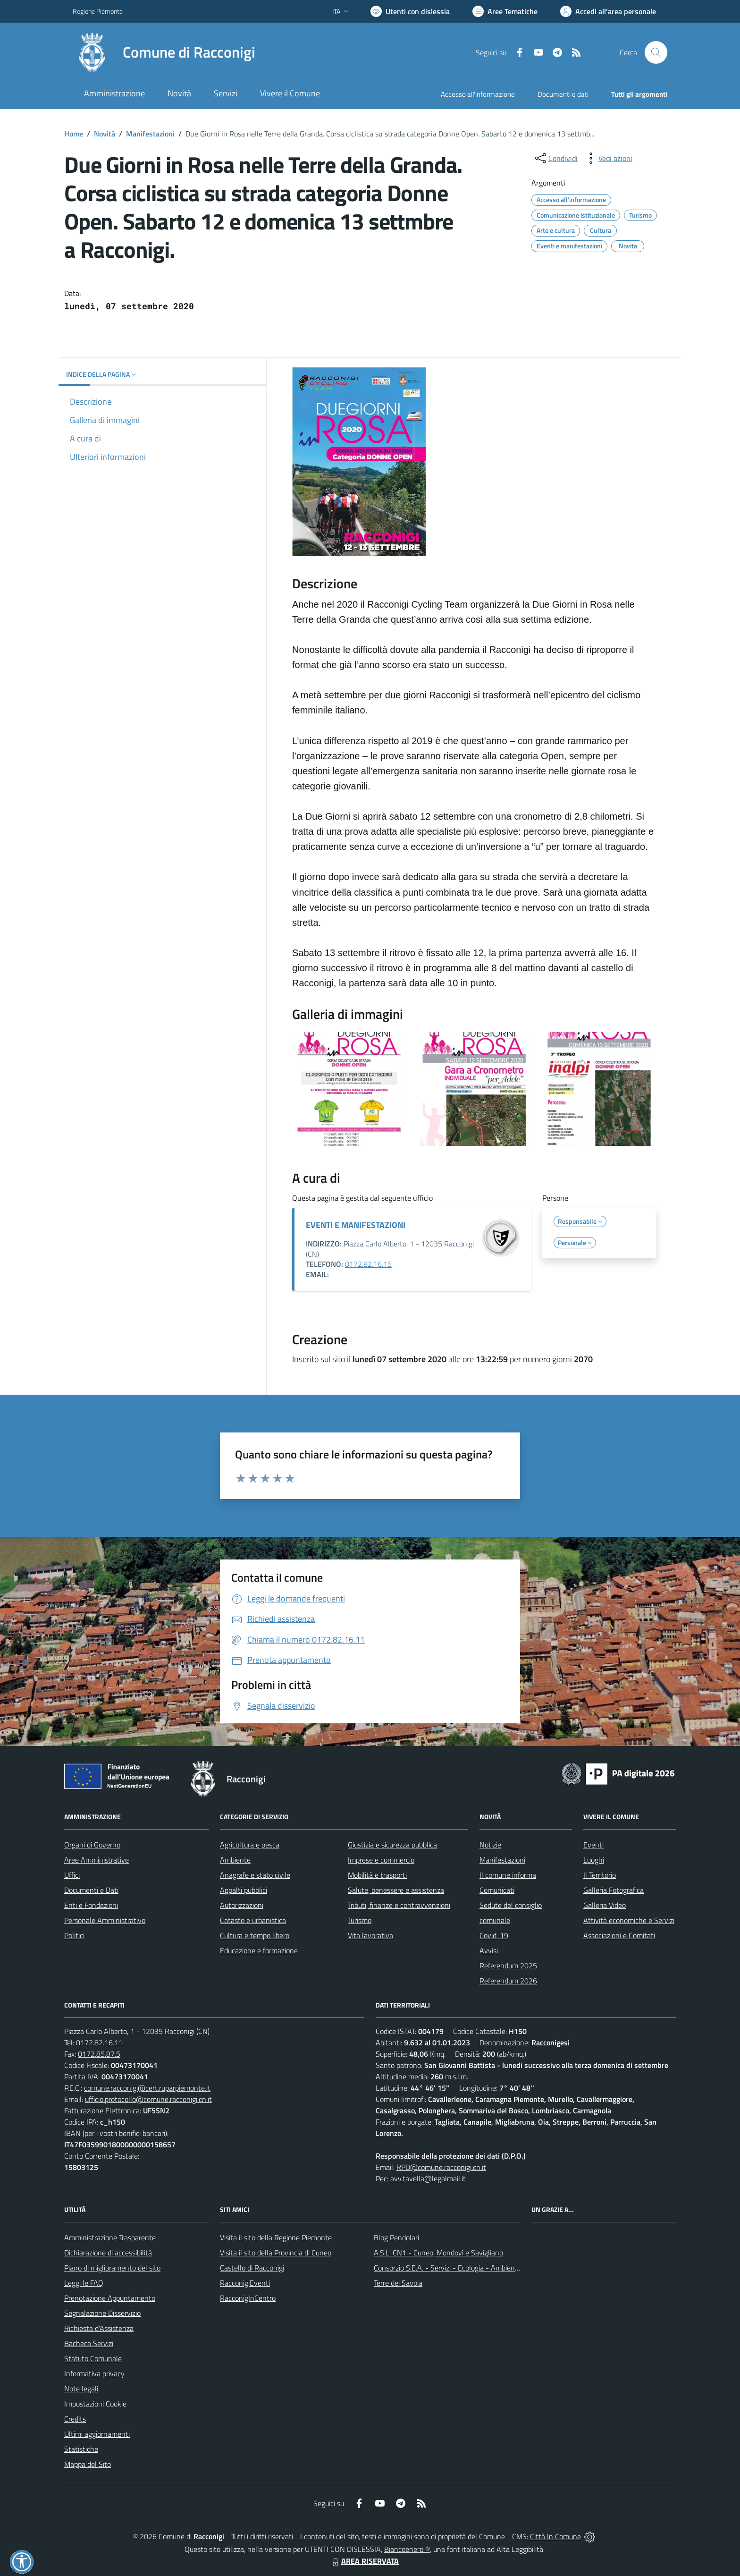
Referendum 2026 (508, 1980)
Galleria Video (604, 1905)
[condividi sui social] (555, 158)
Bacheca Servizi (88, 2343)
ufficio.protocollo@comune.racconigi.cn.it (148, 2099)
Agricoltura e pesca (249, 1844)
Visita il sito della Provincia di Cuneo (275, 2252)
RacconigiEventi (245, 2282)
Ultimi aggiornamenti (97, 2434)
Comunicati (496, 1890)
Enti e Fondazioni (91, 1905)
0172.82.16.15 (368, 1264)
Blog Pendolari (396, 2237)
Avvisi (488, 1950)
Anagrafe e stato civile (255, 1875)
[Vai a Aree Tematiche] (505, 11)
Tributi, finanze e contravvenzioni (399, 1905)
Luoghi (593, 1859)
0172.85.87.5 (99, 2053)
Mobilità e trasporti (377, 1875)
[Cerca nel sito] (656, 52)
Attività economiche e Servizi (628, 1920)
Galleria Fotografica (613, 1890)
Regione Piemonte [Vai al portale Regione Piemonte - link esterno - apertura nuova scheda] (98, 11)
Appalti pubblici (243, 1890)
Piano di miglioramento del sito (112, 2267)
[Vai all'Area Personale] (608, 11)
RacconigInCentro (248, 2298)
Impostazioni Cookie (95, 2403)
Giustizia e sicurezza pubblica (392, 1844)
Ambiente (235, 1859)
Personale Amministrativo (104, 1920)
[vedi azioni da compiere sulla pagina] (607, 158)
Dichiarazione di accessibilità (108, 2252)
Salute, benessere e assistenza (396, 1890)
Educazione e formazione (259, 1950)
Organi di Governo (92, 1844)
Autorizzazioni (241, 1905)
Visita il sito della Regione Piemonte (276, 2237)
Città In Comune (555, 2536)
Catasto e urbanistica (253, 1920)
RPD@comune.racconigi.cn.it (441, 2167)
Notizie (490, 1844)
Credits (75, 2418)
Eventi (593, 1844)
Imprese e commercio (381, 1859)
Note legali (81, 2388)
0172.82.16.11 (99, 2042)
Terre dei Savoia (398, 2282)
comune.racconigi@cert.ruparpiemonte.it (147, 2087)
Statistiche (81, 2449)
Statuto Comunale (93, 2358)
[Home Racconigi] (164, 52)
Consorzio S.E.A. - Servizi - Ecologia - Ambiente (447, 2267)
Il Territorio (599, 1875)
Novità (104, 133)
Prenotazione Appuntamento (109, 2298)
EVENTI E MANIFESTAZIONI (355, 1225)
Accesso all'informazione (478, 94)
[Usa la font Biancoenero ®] (410, 11)
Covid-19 (493, 1935)
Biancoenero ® (407, 2549)
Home (73, 133)
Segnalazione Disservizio (102, 2313)
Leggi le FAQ (83, 2282)
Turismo (359, 1920)
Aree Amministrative (96, 1859)
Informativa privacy (94, 2373)
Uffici (72, 1875)
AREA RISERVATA (364, 2561)
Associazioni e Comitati (619, 1935)
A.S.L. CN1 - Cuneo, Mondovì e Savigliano (438, 2252)
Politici (74, 1935)
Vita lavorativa (370, 1935)
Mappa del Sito (87, 2464)
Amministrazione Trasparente (110, 2237)
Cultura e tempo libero (254, 1935)
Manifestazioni (150, 133)
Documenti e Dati (91, 1890)
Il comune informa (507, 1875)
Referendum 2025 (508, 1965)
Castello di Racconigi (252, 2267)
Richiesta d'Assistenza (99, 2328)
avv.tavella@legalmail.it (428, 2178)
